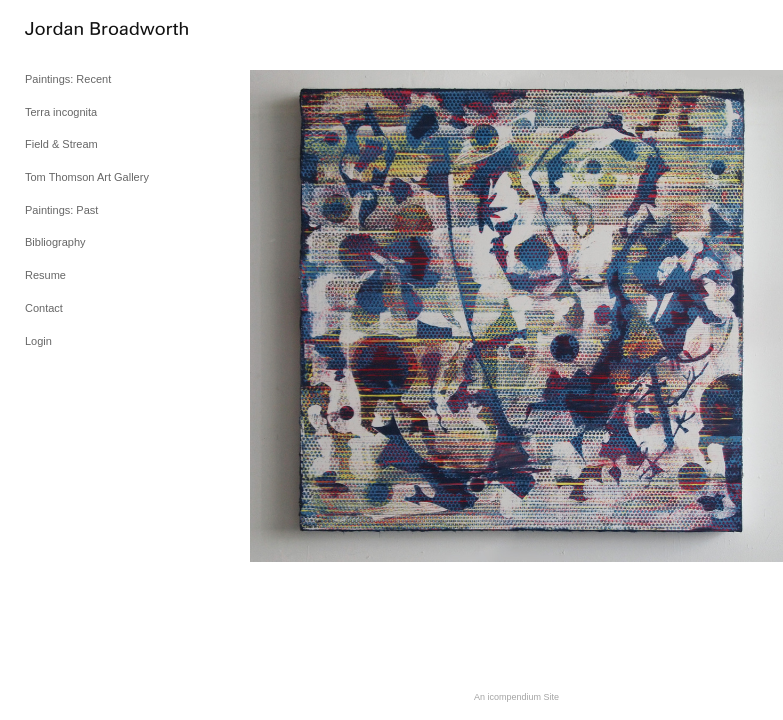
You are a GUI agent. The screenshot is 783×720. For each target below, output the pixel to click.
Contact (44, 308)
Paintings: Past (61, 210)
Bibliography (55, 242)
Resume (45, 275)
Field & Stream (61, 144)
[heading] (75, 29)
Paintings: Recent (68, 79)
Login (38, 341)
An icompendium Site (516, 697)
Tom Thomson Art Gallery (87, 177)
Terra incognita (61, 112)
